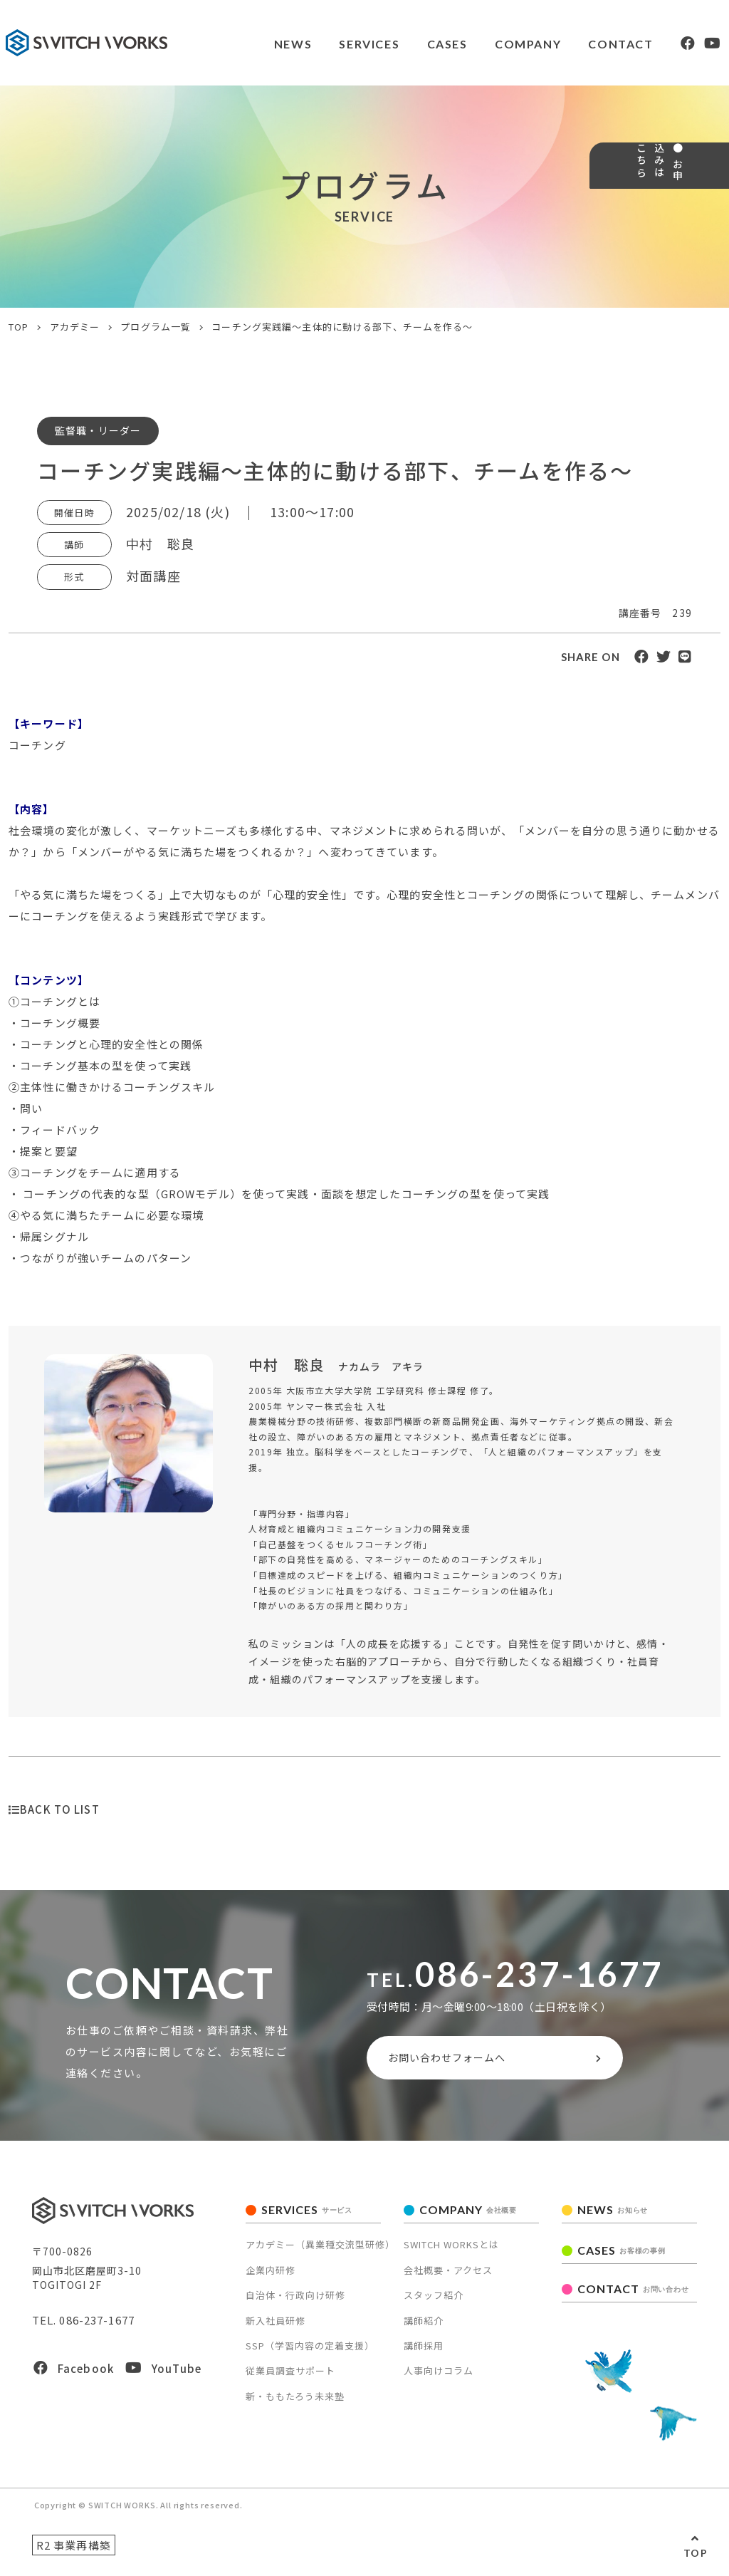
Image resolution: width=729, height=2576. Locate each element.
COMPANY (493, 44)
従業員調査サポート (290, 2377)
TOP (695, 2553)
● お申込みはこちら (706, 218)
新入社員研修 (275, 2326)
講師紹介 (424, 2326)
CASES (411, 44)
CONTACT (587, 44)
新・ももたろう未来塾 (295, 2402)
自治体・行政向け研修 (295, 2301)
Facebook (73, 2374)
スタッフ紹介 (433, 2301)
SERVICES (332, 44)
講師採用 (424, 2352)
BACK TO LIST (54, 1809)
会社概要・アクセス (448, 2276)
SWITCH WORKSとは (451, 2251)
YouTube (163, 2374)
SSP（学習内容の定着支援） (310, 2352)
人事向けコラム (438, 2377)
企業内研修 (270, 2276)
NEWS (254, 44)
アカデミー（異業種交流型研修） (320, 2251)
